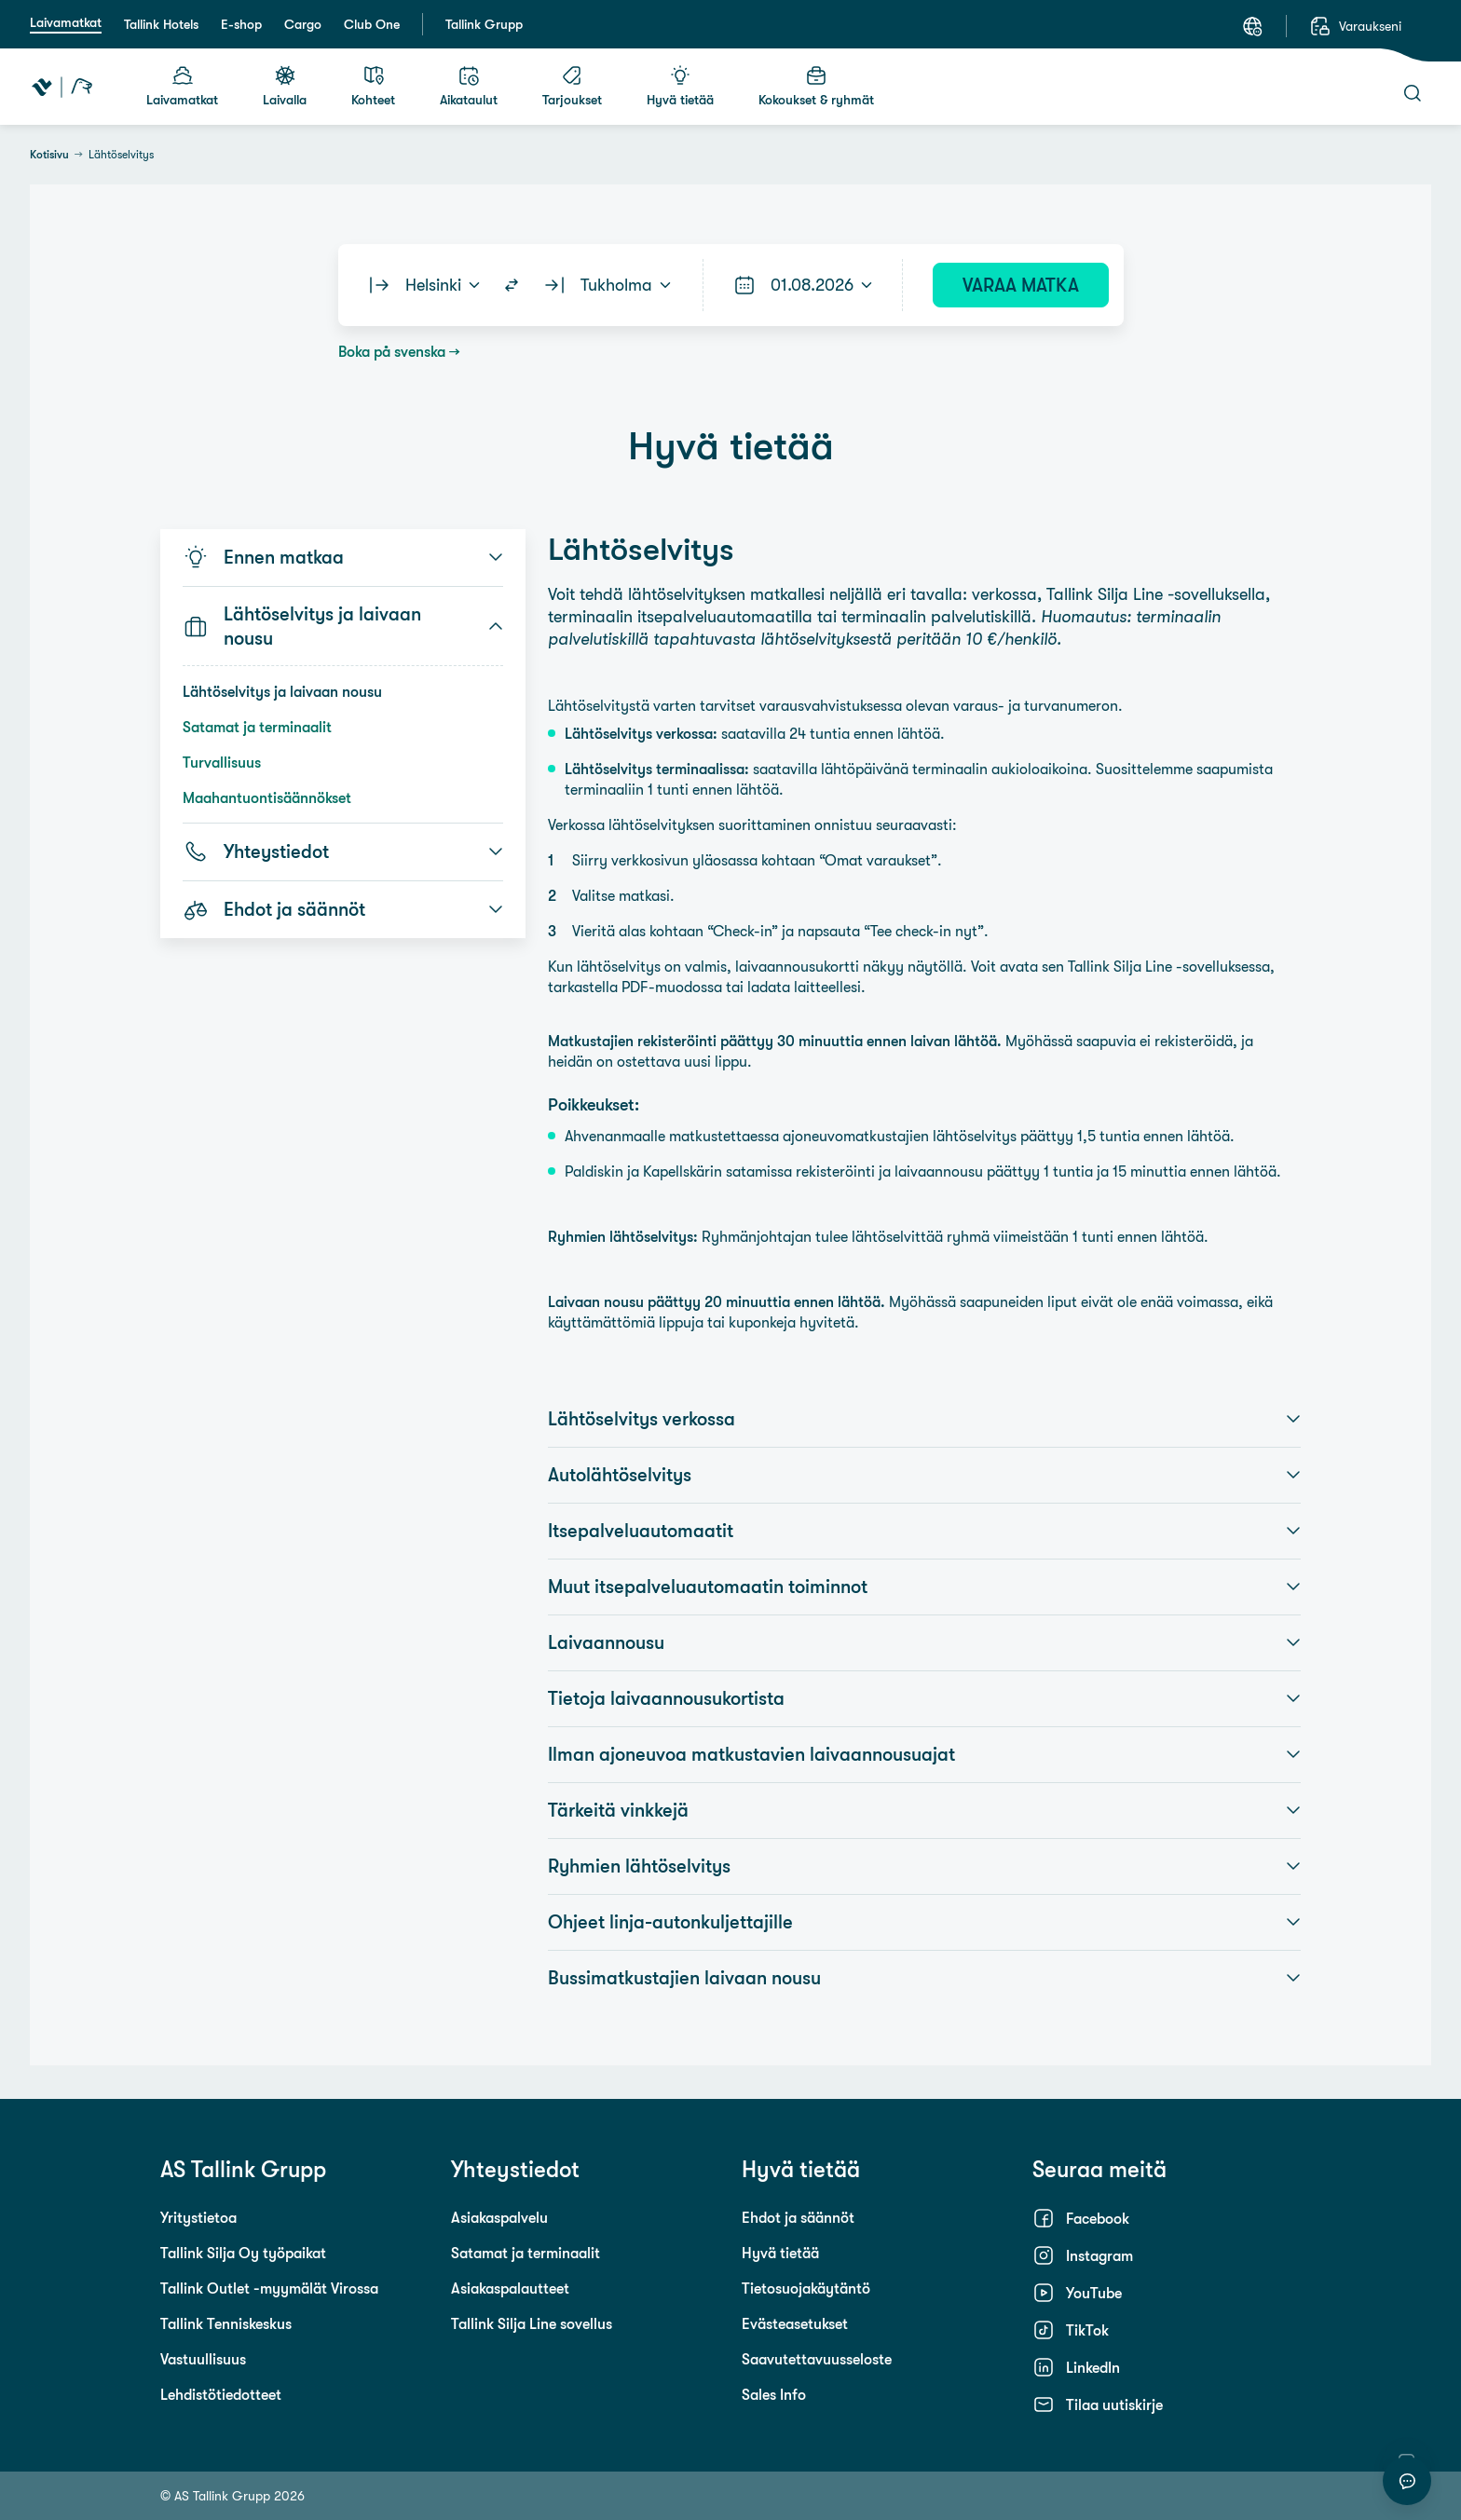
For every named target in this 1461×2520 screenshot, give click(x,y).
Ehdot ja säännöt (798, 2217)
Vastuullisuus (203, 2358)
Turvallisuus (222, 762)
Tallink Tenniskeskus (226, 2323)
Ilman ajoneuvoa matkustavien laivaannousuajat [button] (924, 1754)
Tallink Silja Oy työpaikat (243, 2252)
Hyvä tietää (780, 2252)
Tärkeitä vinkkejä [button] (924, 1810)
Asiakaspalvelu (499, 2217)
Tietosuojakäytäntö (806, 2288)
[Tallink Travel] (62, 86)
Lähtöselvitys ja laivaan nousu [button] (343, 626)
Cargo (302, 24)
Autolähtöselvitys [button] (924, 1475)
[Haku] (1412, 93)
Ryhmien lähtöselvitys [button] (924, 1866)
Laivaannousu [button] (924, 1642)
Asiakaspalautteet (510, 2288)
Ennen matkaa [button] (343, 557)
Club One (372, 24)
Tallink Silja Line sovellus (531, 2323)
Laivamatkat (66, 22)
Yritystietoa (198, 2217)
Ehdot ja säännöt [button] (343, 909)
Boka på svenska (391, 351)
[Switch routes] (511, 285)
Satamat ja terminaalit (257, 726)
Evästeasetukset (795, 2323)
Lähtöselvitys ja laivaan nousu (282, 691)
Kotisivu (49, 154)
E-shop (241, 24)
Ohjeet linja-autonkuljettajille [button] (924, 1922)
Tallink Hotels (161, 24)
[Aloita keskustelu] (1407, 2481)
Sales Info (774, 2394)
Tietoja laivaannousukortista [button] (924, 1698)
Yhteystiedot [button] (343, 851)
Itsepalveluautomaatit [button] (924, 1531)
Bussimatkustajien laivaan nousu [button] (924, 1978)
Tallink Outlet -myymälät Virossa (269, 2288)
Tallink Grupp (484, 24)
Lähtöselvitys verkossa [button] (924, 1419)
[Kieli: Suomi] (1252, 26)
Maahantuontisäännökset (267, 797)
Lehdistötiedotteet (220, 2394)
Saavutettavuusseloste (817, 2358)
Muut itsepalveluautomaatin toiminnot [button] (924, 1587)
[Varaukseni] (1355, 26)
